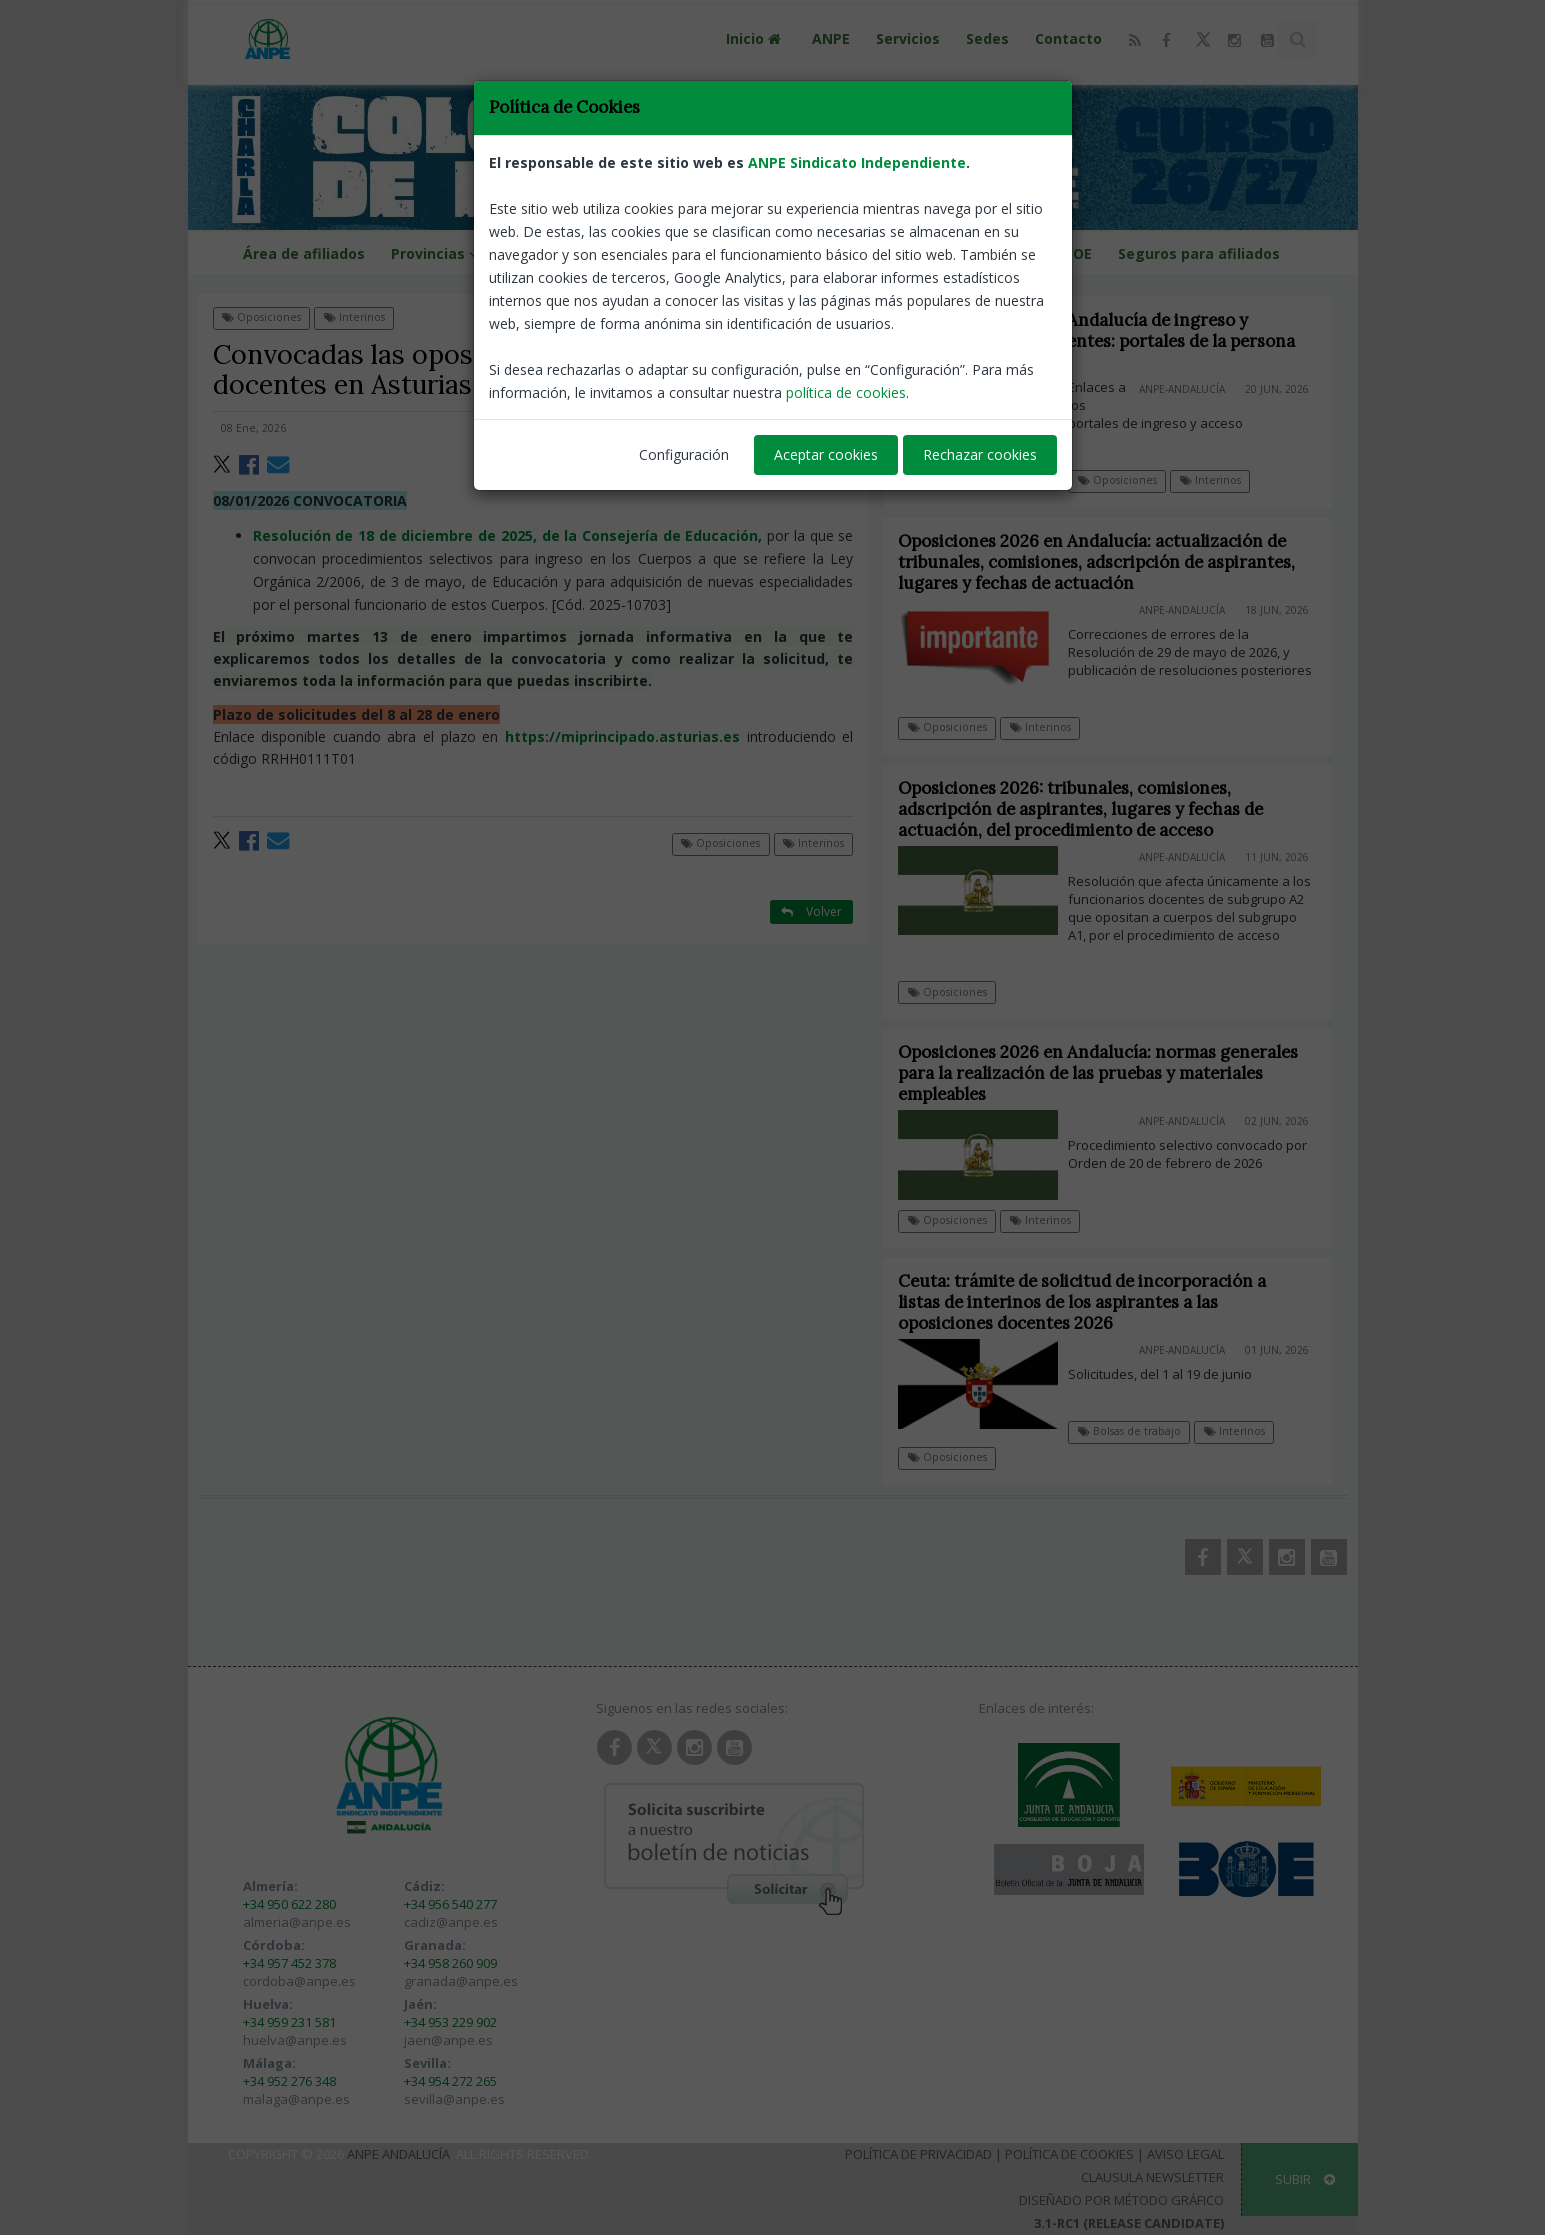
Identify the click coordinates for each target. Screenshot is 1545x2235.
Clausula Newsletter (1152, 2177)
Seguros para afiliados (1199, 253)
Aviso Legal (1185, 2154)
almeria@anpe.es (297, 1922)
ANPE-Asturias (810, 428)
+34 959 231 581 (289, 2022)
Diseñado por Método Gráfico (1121, 2200)
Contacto (1068, 38)
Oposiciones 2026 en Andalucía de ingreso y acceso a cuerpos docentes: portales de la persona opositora (1096, 341)
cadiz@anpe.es (451, 1922)
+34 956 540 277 (450, 1904)
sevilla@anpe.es (454, 2099)
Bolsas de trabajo (1143, 1431)
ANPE (831, 38)
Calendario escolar (577, 253)
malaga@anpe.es (296, 2099)
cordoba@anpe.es (299, 1981)
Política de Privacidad (918, 2154)
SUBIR (1305, 2179)
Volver (811, 316)
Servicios (908, 38)
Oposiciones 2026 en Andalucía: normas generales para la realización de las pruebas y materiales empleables (1112, 1073)
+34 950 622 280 (289, 1904)
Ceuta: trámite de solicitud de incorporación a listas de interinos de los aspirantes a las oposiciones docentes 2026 (1096, 1302)
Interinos (354, 317)
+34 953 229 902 (450, 2022)
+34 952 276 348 (289, 2081)
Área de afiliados (304, 253)
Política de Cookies (1069, 2154)
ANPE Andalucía (398, 2154)
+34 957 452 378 (289, 1963)
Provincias (437, 253)
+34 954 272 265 (450, 2081)
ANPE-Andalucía (1183, 389)
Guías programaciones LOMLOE (979, 253)
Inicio (756, 38)
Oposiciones (261, 317)
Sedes (987, 38)
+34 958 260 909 (450, 1963)
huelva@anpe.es (295, 2040)
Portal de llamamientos (755, 253)
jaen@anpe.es (448, 2040)
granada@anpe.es (461, 1981)
